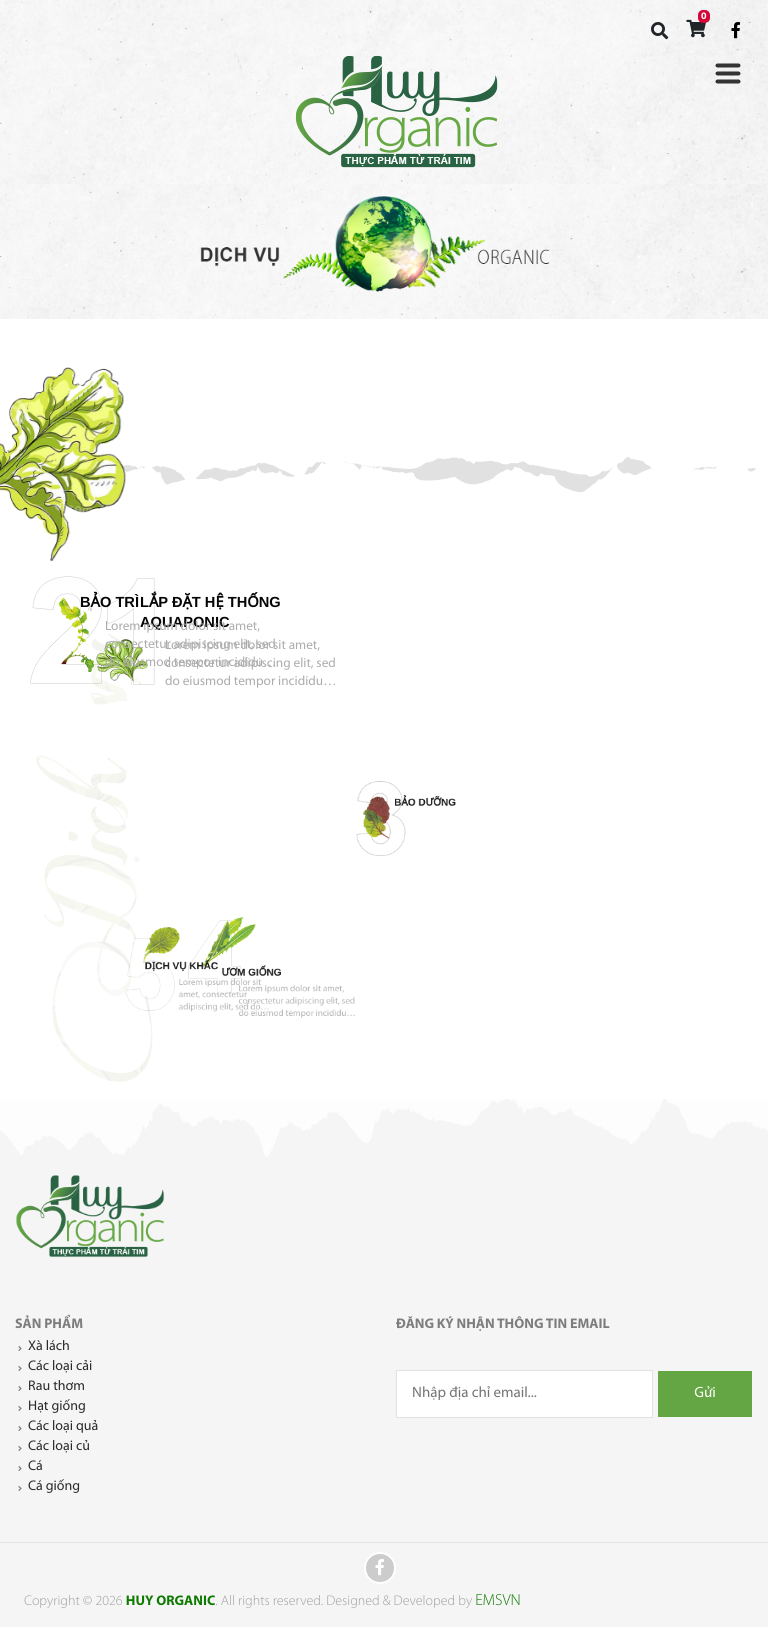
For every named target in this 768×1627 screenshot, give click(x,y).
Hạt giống (57, 1406)
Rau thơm (56, 1386)
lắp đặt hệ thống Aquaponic (216, 630)
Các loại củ (59, 1446)
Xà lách (49, 1346)
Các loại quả (63, 1426)
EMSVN (495, 1600)
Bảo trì (592, 624)
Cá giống (54, 1486)
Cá (35, 1466)
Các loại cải (60, 1366)
